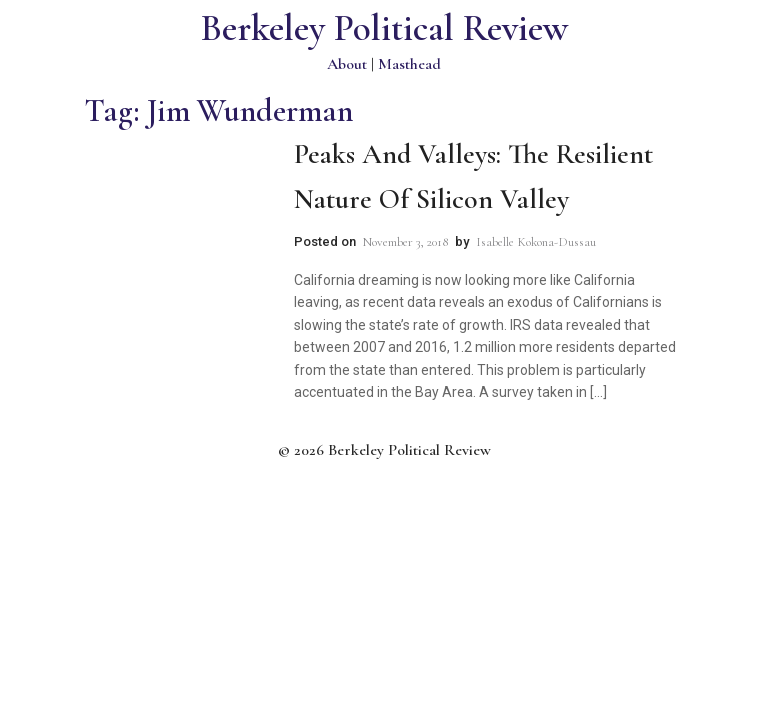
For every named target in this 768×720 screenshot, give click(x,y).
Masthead (409, 64)
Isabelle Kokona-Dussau (536, 242)
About (347, 64)
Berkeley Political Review (384, 28)
